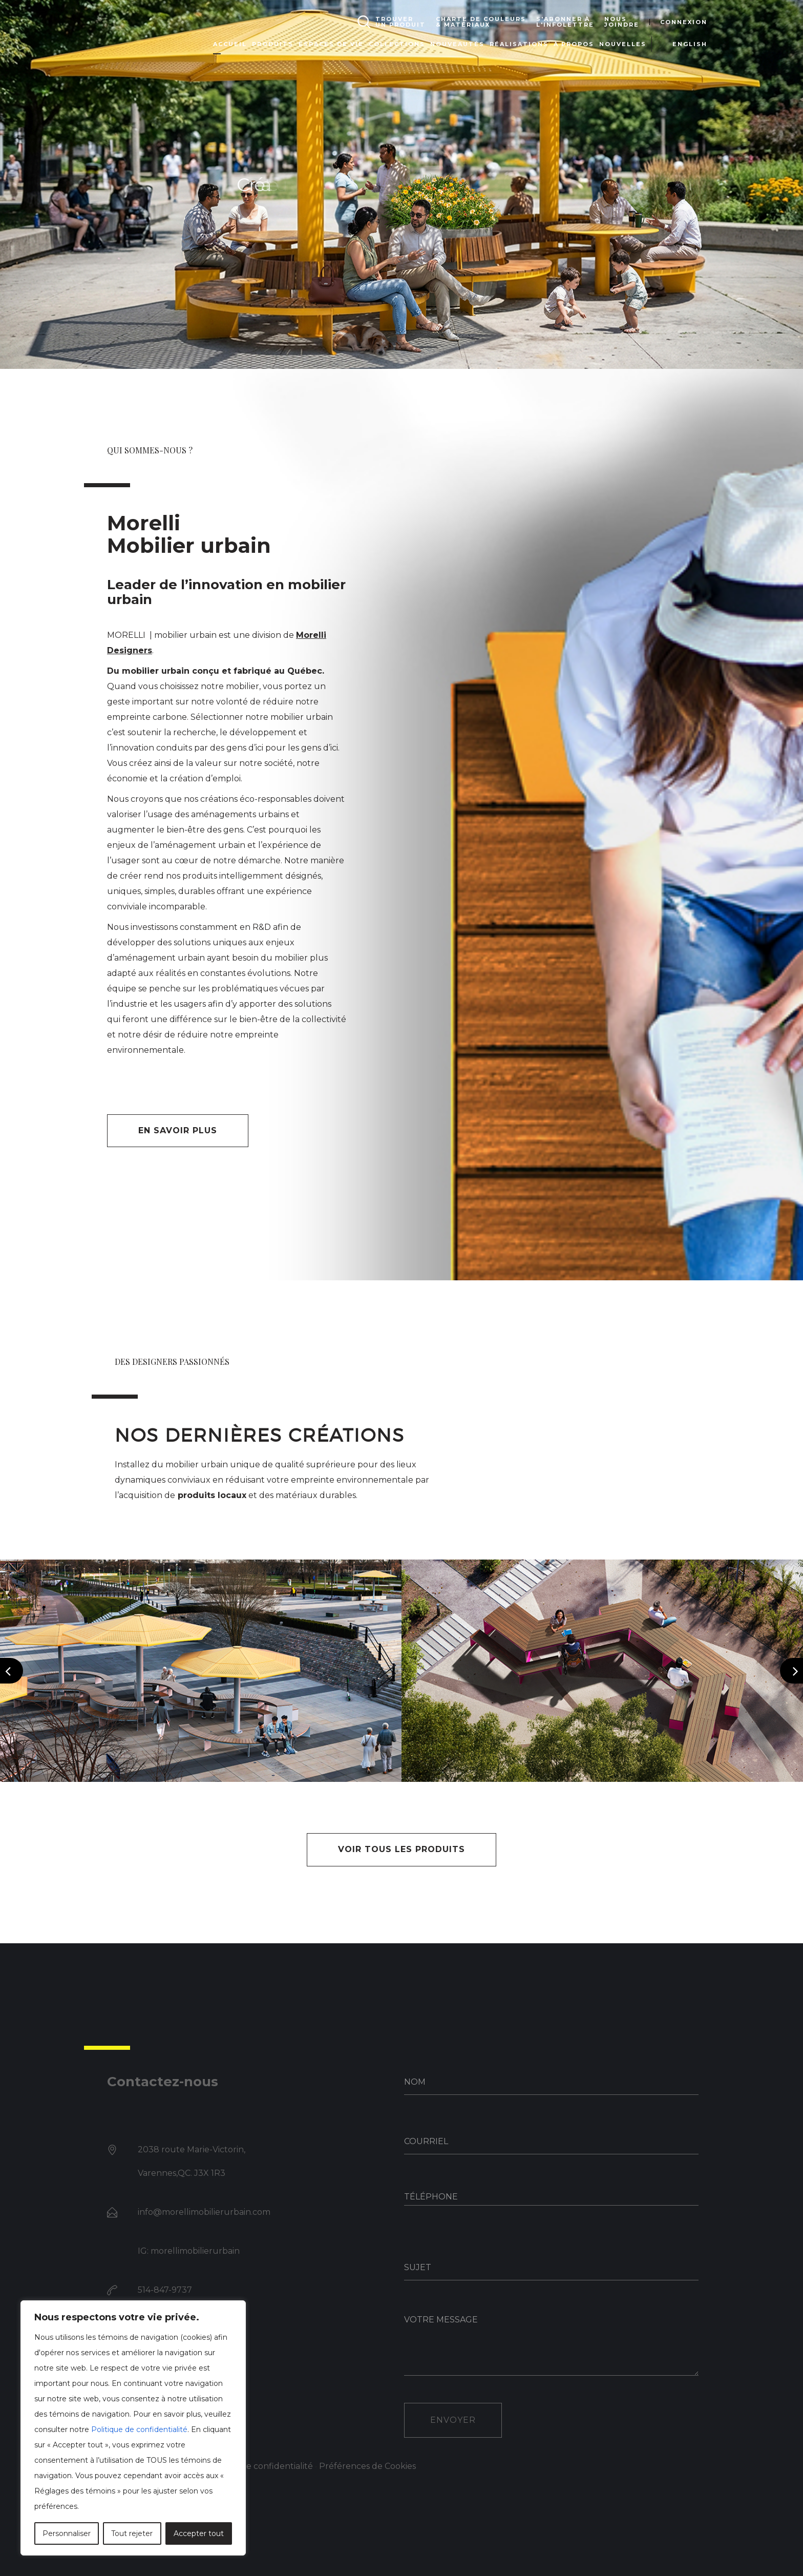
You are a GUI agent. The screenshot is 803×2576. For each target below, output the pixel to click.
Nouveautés (457, 44)
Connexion (683, 22)
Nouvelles (622, 44)
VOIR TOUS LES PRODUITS (401, 1849)
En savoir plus (177, 1130)
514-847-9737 (165, 2290)
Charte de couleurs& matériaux (481, 22)
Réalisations (519, 44)
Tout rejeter (132, 2533)
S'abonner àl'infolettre (565, 22)
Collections (397, 44)
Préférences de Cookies (367, 2466)
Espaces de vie (331, 44)
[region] (133, 2428)
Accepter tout (199, 2533)
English (689, 44)
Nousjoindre (621, 22)
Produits (272, 44)
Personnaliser (67, 2533)
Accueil (230, 44)
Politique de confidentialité (139, 2429)
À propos (574, 44)
